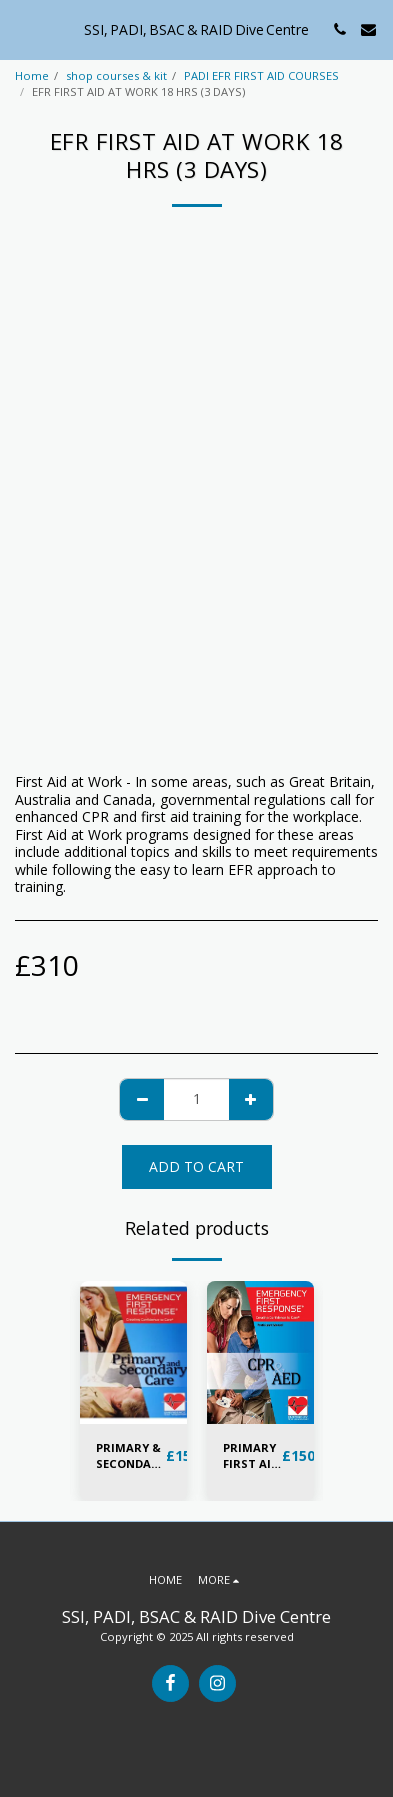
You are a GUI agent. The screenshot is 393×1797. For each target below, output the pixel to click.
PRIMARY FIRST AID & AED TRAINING (252, 1457)
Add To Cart (196, 1166)
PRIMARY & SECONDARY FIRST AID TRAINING (131, 1457)
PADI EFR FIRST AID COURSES (261, 75)
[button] (22, 28)
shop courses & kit (116, 75)
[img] (133, 1352)
